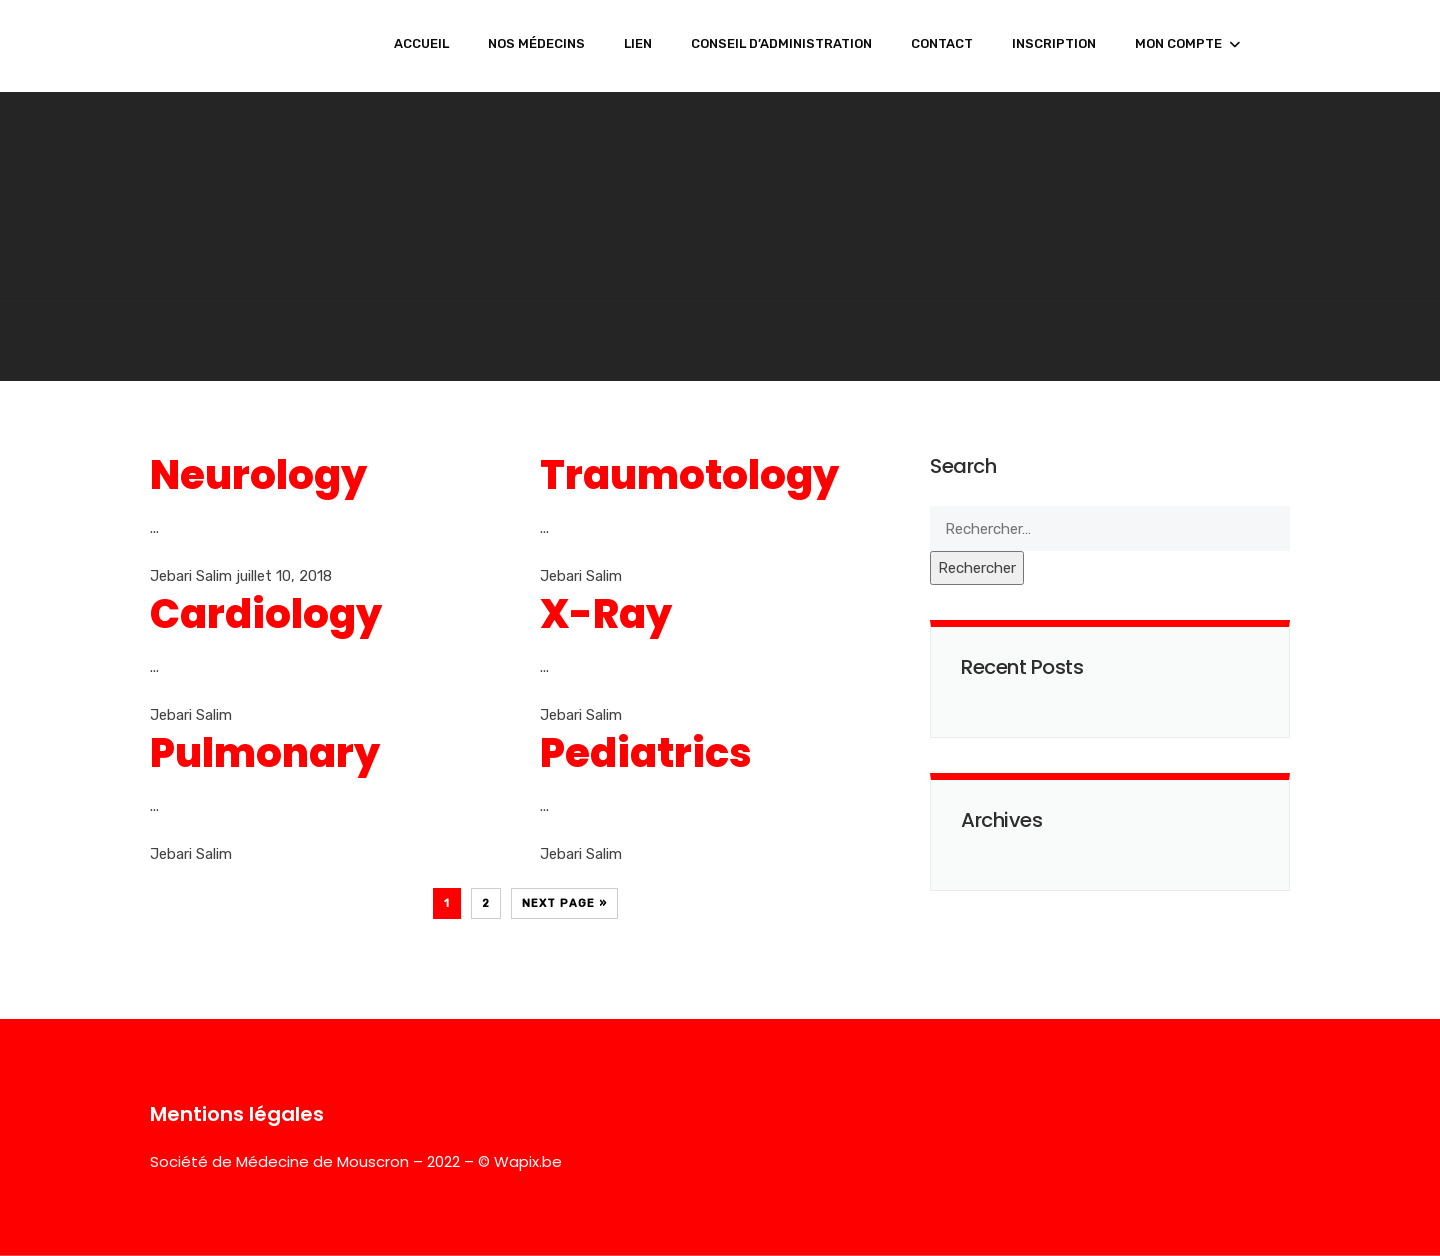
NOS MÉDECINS (536, 43)
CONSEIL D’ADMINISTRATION (781, 43)
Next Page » (564, 903)
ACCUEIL (421, 43)
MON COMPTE (1178, 43)
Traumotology (689, 475)
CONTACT (942, 43)
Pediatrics (646, 753)
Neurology (258, 475)
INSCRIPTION (1054, 43)
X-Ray (606, 614)
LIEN (638, 43)
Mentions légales (237, 1114)
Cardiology (266, 614)
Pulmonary (265, 753)
